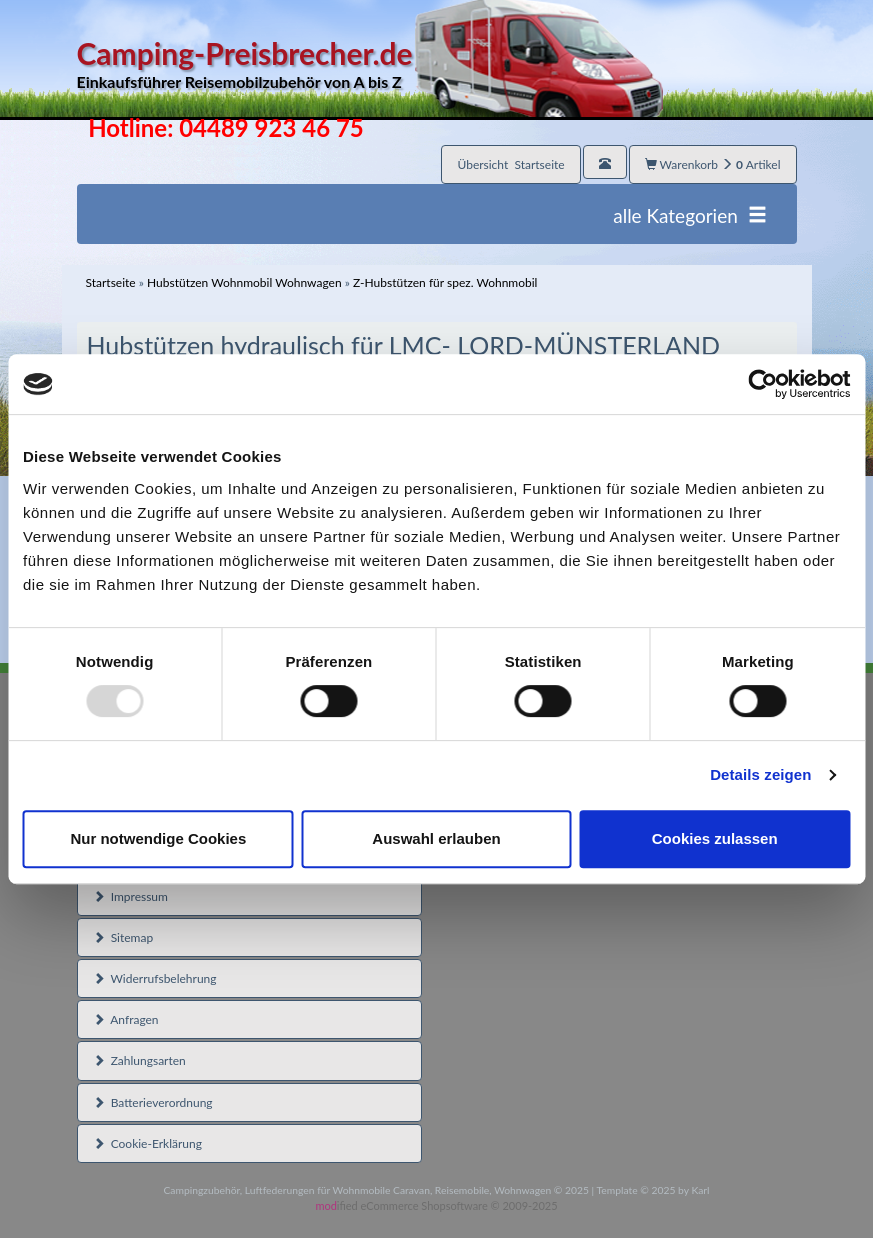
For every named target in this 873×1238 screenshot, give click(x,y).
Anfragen (126, 1019)
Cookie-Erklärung (147, 1143)
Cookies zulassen (715, 838)
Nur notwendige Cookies (158, 838)
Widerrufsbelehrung (155, 978)
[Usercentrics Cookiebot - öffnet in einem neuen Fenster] (762, 384)
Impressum (130, 896)
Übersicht (510, 164)
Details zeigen (760, 774)
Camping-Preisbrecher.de (370, 64)
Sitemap (123, 937)
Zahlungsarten (139, 1060)
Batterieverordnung (153, 1102)
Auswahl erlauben (436, 838)
